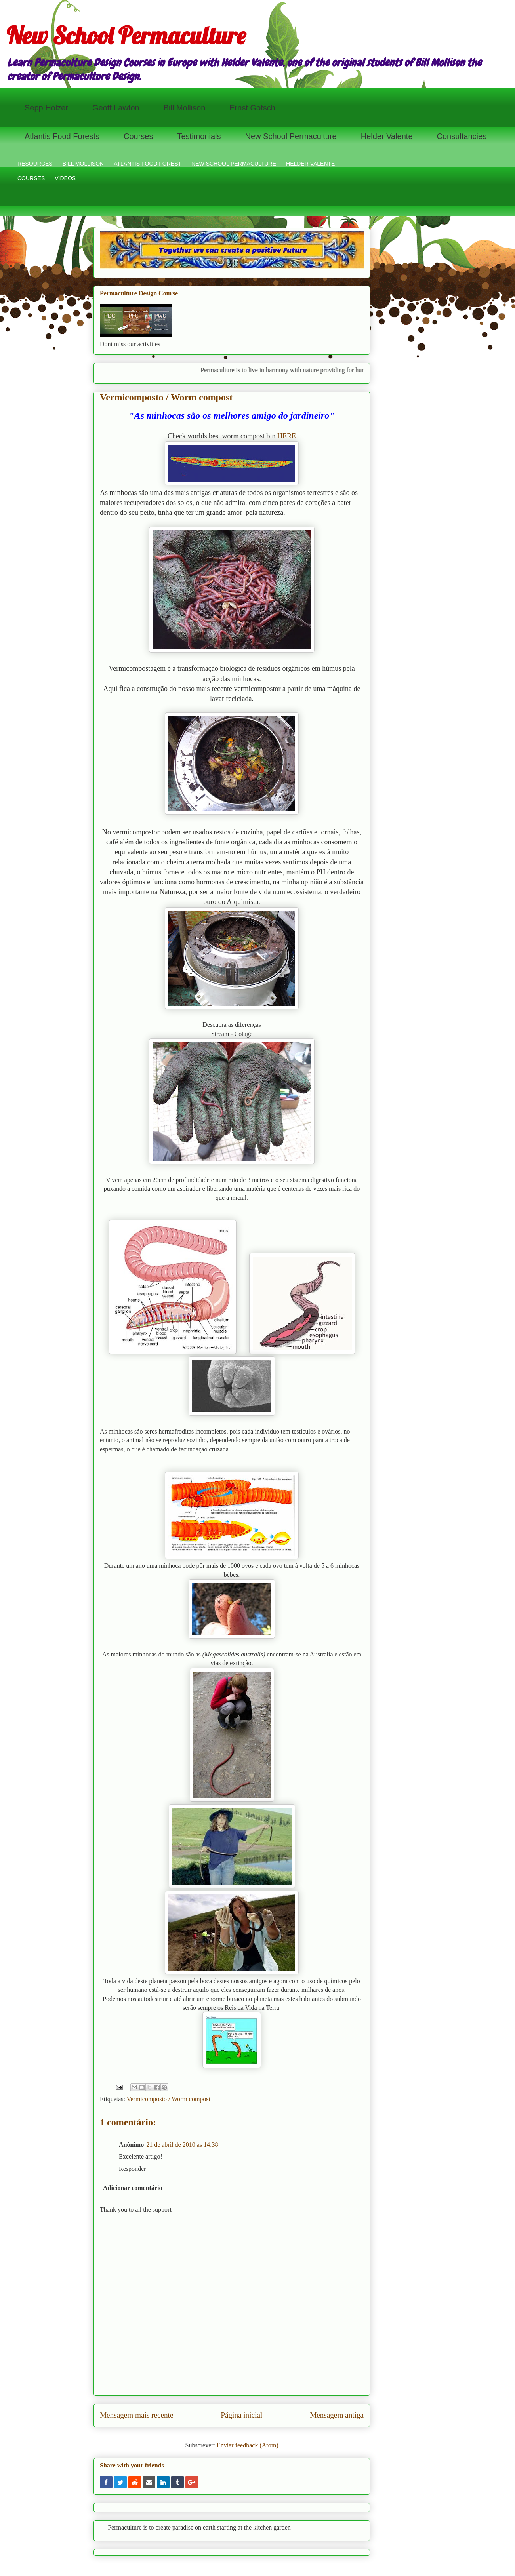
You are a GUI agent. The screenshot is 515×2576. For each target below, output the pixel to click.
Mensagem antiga (337, 2415)
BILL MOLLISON (83, 163)
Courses (138, 136)
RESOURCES (35, 163)
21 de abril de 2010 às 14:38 (182, 2144)
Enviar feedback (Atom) (247, 2445)
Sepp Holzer (46, 107)
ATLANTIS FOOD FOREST (147, 163)
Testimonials (199, 136)
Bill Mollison (185, 107)
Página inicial (241, 2415)
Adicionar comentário (132, 2187)
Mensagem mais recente (136, 2415)
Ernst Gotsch (252, 107)
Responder (132, 2168)
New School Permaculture (126, 35)
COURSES (31, 178)
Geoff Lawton (115, 107)
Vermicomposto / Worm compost (168, 2099)
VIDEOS (65, 178)
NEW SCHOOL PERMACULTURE (233, 163)
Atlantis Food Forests (62, 136)
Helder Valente (387, 136)
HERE (286, 436)
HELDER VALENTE (310, 163)
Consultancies (462, 136)
